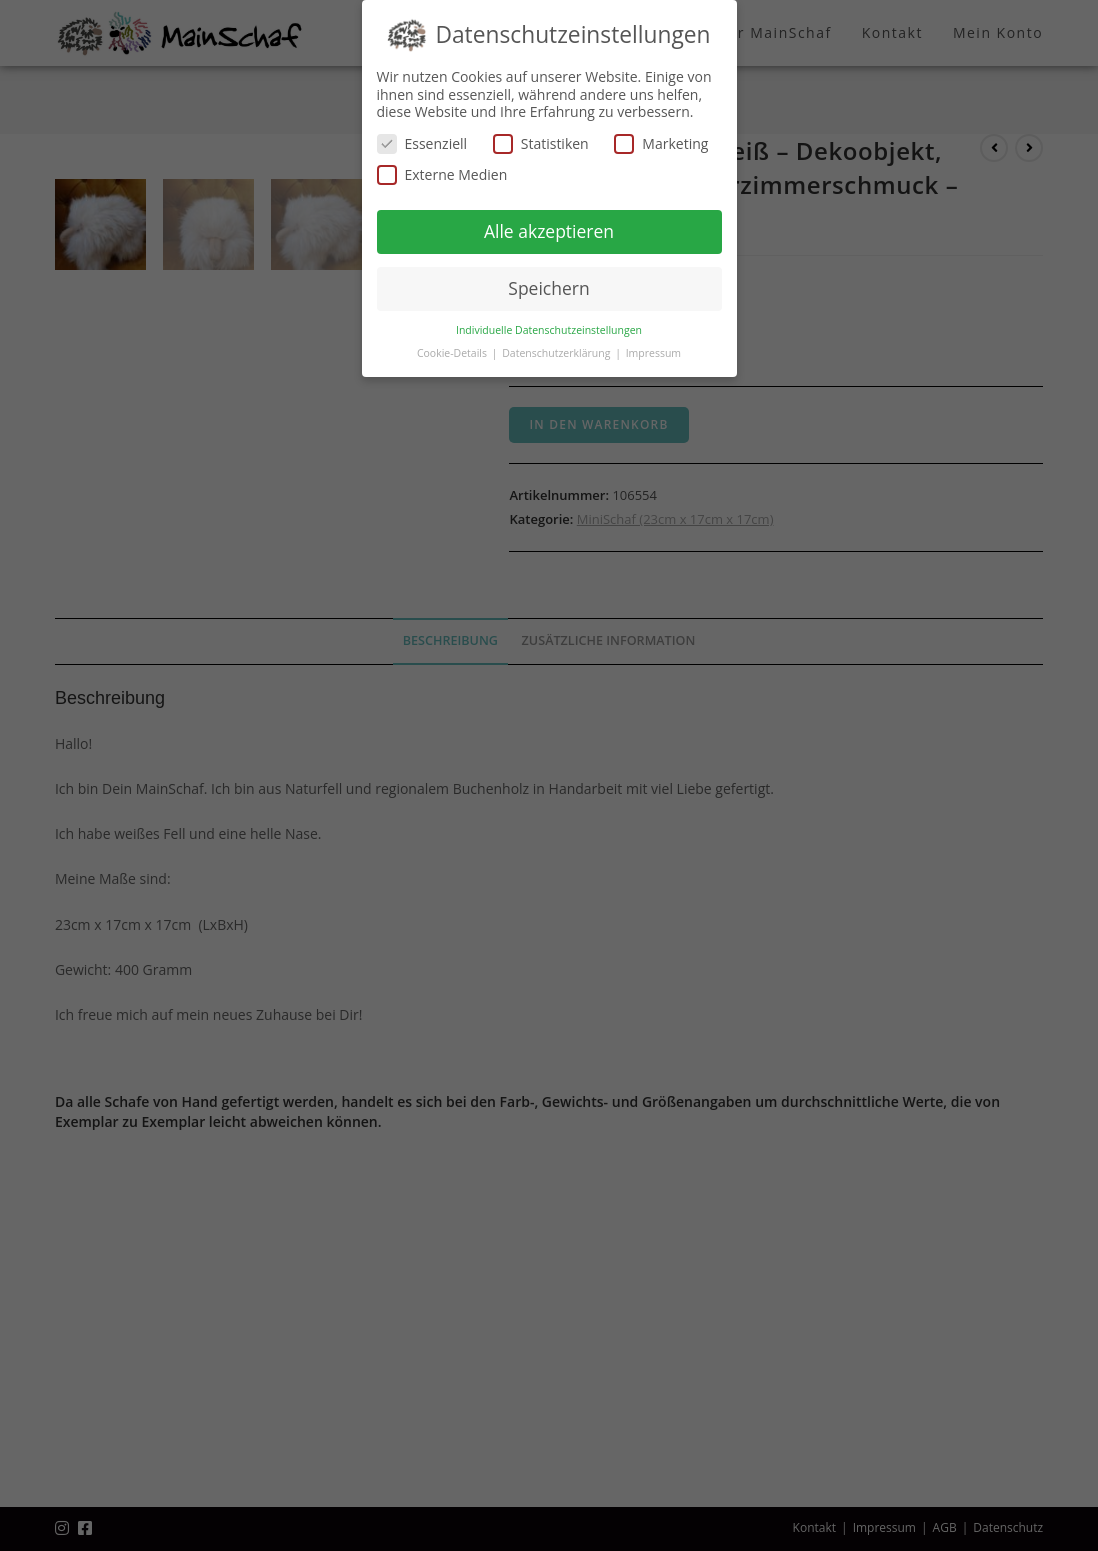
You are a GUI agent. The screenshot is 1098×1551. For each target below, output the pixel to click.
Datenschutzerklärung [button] (557, 353)
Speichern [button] (548, 288)
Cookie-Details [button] (453, 353)
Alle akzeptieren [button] (549, 231)
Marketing (661, 143)
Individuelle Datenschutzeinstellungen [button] (549, 330)
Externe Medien (442, 174)
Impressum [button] (653, 353)
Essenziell (422, 143)
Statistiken (541, 143)
